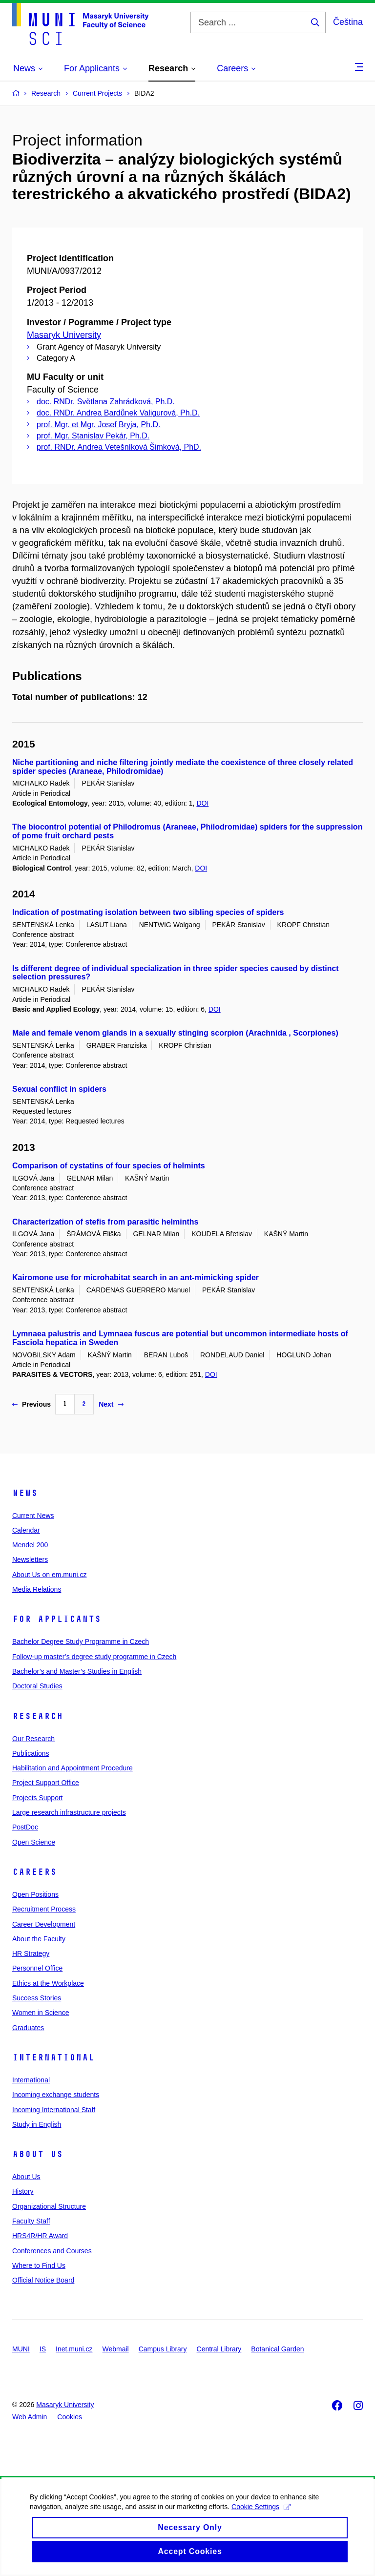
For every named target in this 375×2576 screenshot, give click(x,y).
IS (43, 2349)
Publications (30, 1753)
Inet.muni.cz (74, 2349)
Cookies (69, 2417)
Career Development (43, 1924)
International (53, 2057)
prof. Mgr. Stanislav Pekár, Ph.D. (93, 436)
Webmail (116, 2349)
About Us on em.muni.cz (49, 1575)
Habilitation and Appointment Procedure (72, 1768)
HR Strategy (30, 1953)
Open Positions (35, 1894)
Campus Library (163, 2349)
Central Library (219, 2349)
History (23, 2191)
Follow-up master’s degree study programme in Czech (94, 1657)
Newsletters (30, 1559)
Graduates (28, 2028)
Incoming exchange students (55, 2094)
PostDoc (25, 1827)
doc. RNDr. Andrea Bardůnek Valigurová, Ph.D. (118, 413)
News (25, 1493)
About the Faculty (38, 1939)
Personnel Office (37, 1968)
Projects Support (37, 1798)
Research (37, 1716)
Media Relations (36, 1589)
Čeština (348, 22)
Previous (31, 1404)
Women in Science (40, 2012)
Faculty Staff (31, 2221)
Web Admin (29, 2417)
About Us (37, 2154)
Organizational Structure (49, 2206)
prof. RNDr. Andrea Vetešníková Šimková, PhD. (119, 447)
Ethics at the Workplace (48, 1983)
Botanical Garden (277, 2349)
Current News (33, 1515)
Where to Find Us (38, 2265)
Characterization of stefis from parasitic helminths (105, 1222)
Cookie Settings (260, 2517)
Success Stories (36, 1998)
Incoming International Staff (53, 2110)
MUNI (21, 2349)
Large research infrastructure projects (69, 1812)
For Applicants (56, 1619)
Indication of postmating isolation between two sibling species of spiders (148, 912)
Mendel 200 (30, 1545)
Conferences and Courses (52, 2251)
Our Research (33, 1739)
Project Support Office (45, 1783)
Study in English (36, 2124)
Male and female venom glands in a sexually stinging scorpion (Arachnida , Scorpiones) (175, 1033)
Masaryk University (64, 335)
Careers (34, 1872)
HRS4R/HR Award (40, 2236)
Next (111, 1404)
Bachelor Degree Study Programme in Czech (80, 1641)
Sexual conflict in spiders (59, 1089)
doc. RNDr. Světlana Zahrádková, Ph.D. (106, 401)
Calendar (26, 1530)
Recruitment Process (44, 1909)
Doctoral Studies (37, 1686)
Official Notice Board (43, 2280)
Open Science (33, 1842)
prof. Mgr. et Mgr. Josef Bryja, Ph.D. (98, 424)
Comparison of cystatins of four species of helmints (108, 1166)
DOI (202, 803)
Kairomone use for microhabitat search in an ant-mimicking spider (135, 1277)
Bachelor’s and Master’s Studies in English (77, 1671)
